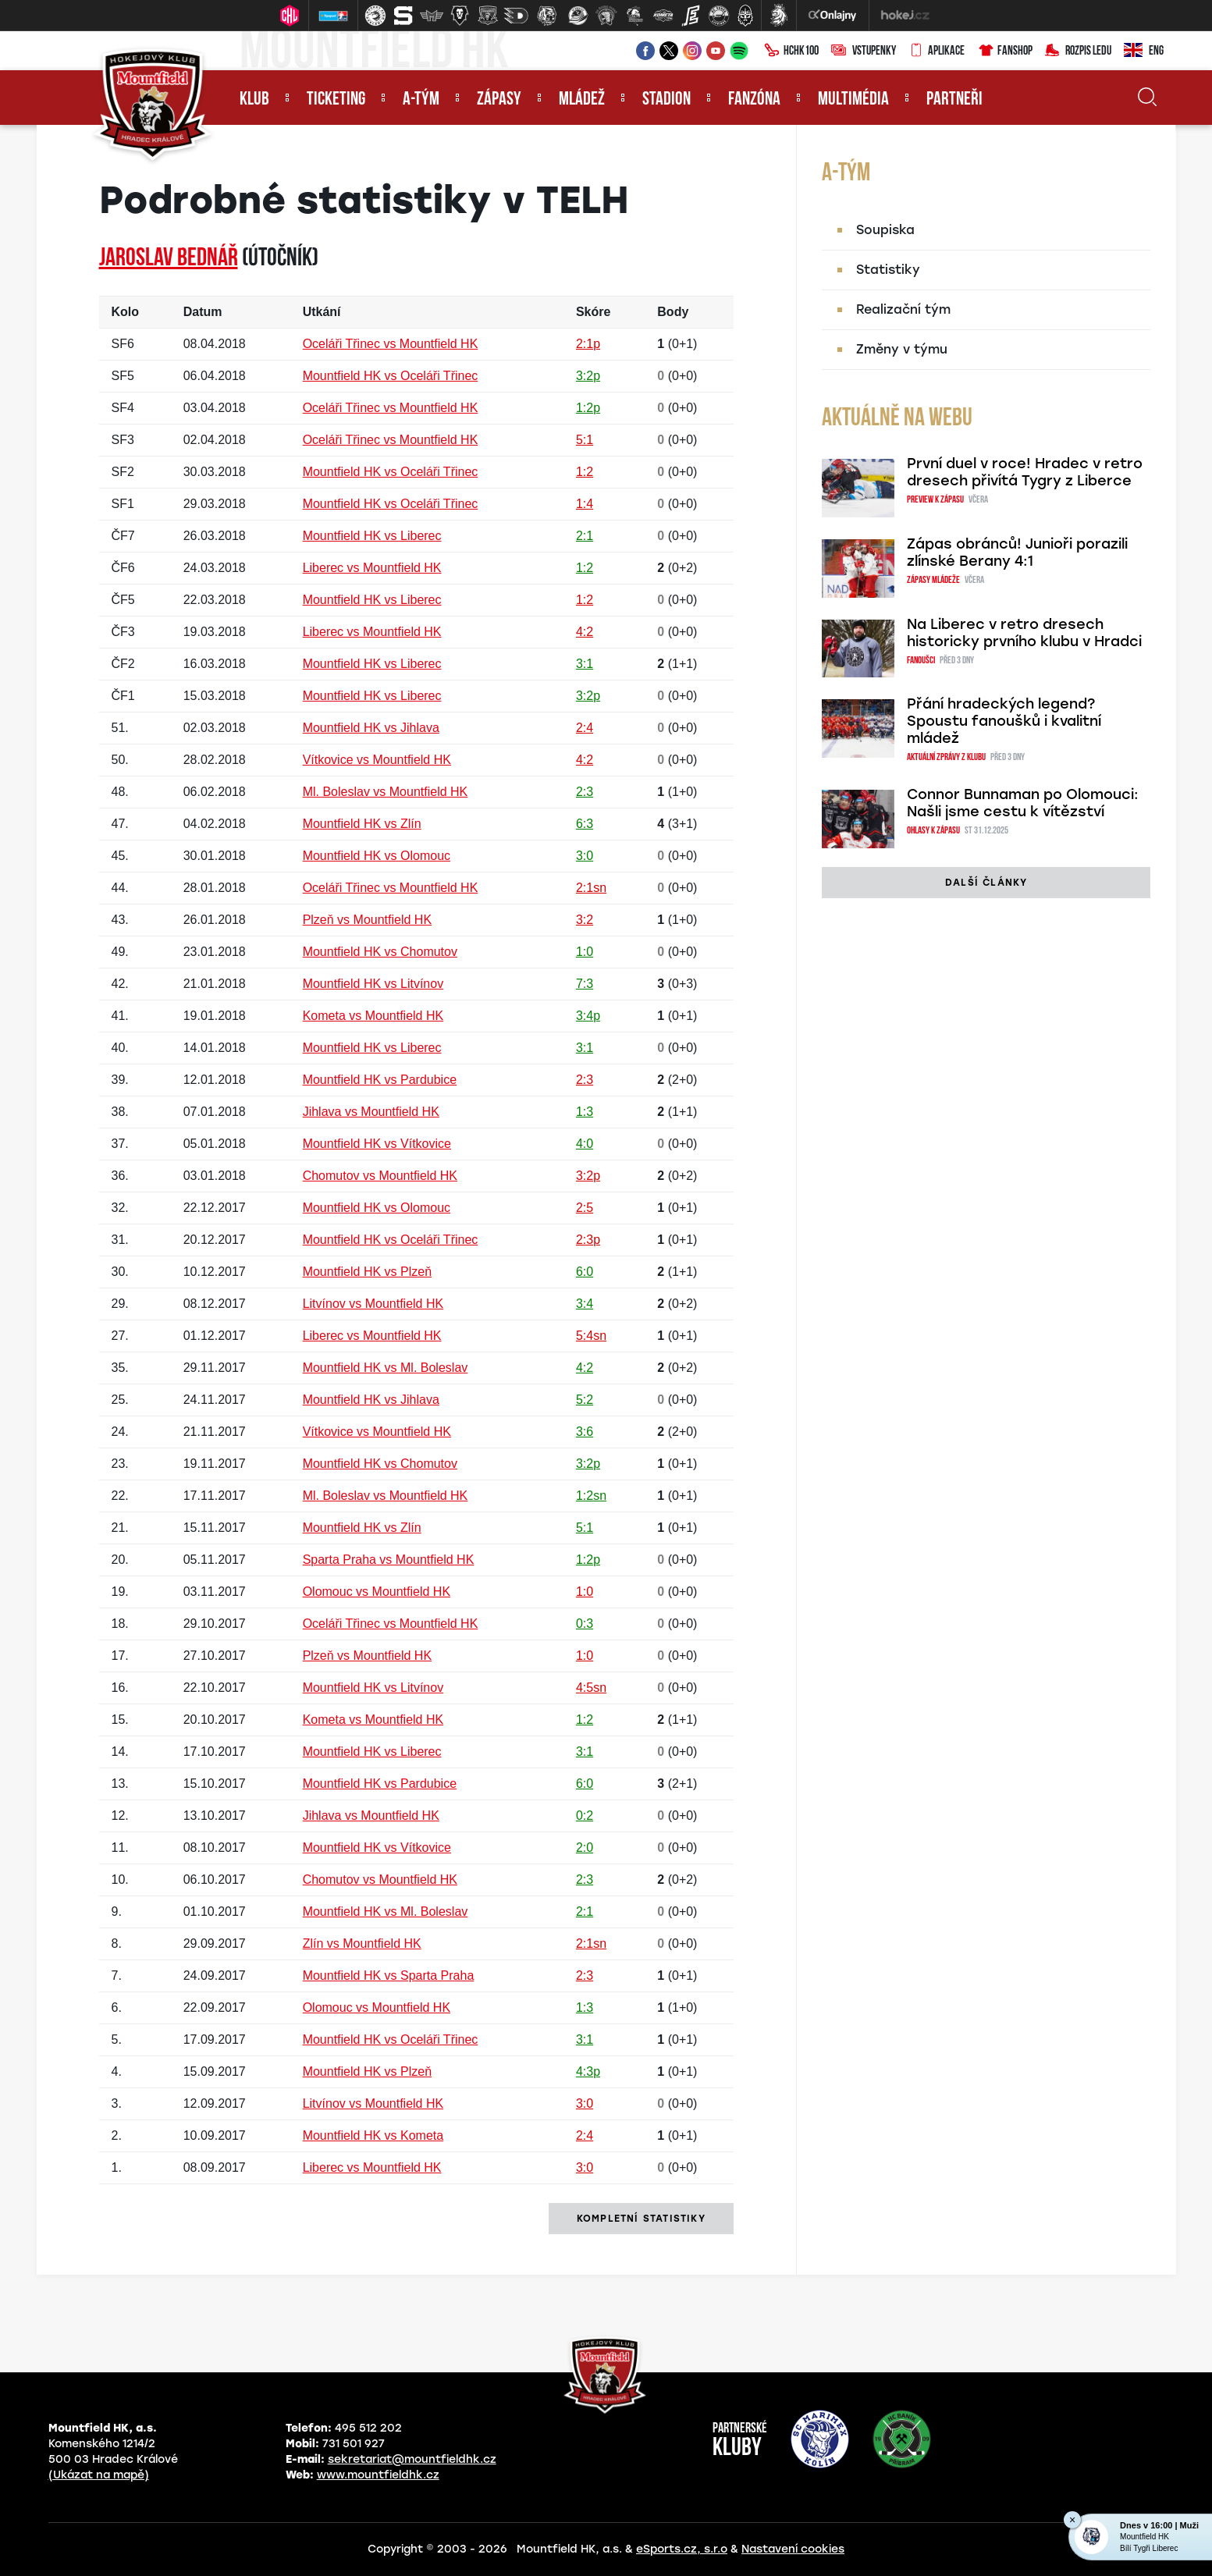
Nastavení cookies (792, 2549)
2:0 (584, 1847)
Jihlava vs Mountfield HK (371, 1111)
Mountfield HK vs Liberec (372, 535)
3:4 (584, 1303)
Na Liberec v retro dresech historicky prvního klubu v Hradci (1024, 633)
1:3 (584, 1111)
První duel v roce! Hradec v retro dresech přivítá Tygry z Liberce (1025, 472)
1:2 (584, 471)
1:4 (584, 503)
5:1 (584, 439)
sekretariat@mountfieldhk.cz (412, 2459)
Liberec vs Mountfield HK (372, 567)
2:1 (584, 535)
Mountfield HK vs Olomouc (376, 855)
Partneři (954, 100)
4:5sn (591, 1687)
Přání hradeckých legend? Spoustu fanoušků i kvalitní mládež (1004, 721)
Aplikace (936, 51)
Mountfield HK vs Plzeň (367, 1271)
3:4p (588, 1015)
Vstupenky (863, 51)
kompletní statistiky (641, 2218)
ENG (1144, 51)
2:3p (588, 1239)
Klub (254, 100)
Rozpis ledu (1078, 51)
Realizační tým (903, 309)
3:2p (588, 375)
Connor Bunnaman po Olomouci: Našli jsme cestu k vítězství (1023, 803)
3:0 (584, 855)
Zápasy (499, 100)
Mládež (582, 100)
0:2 (584, 1815)
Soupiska (885, 229)
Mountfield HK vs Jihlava (371, 727)
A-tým (421, 100)
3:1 (584, 663)
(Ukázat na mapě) (98, 2475)
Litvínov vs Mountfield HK (373, 1303)
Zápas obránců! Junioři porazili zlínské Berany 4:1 (1017, 552)
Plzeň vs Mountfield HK (367, 919)
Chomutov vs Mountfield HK (380, 1175)
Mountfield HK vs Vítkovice (377, 1143)
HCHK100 (791, 51)
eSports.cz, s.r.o (681, 2549)
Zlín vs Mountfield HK (362, 1943)
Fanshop (1005, 51)
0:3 (584, 1623)
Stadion (666, 100)
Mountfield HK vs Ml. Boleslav (385, 1367)
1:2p (588, 407)
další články (986, 882)
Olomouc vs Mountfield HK (376, 1591)
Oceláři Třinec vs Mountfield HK (390, 343)
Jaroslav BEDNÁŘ (168, 259)
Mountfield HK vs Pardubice (380, 1079)
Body (672, 311)
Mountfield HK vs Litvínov (373, 983)
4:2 (584, 631)
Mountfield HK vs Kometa (373, 2135)
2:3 (584, 791)
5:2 (584, 1399)
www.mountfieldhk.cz (378, 2475)
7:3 (584, 983)
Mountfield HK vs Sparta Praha (388, 1975)
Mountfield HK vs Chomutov (380, 951)
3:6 (584, 1431)
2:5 (584, 1207)
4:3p (588, 2071)
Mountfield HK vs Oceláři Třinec (390, 375)
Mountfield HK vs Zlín (362, 823)
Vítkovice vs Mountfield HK (377, 759)
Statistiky (888, 269)
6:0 (584, 1271)
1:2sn (591, 1495)
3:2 (584, 919)
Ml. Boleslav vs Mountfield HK (385, 791)
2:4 (584, 727)
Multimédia (853, 100)
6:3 (584, 823)
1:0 (584, 951)
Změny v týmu (901, 349)
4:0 (584, 1143)
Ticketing (336, 100)
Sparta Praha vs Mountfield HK (388, 1559)
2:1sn (591, 887)
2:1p (588, 343)
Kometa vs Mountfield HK (373, 1015)
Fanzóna (754, 100)
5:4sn (591, 1335)
